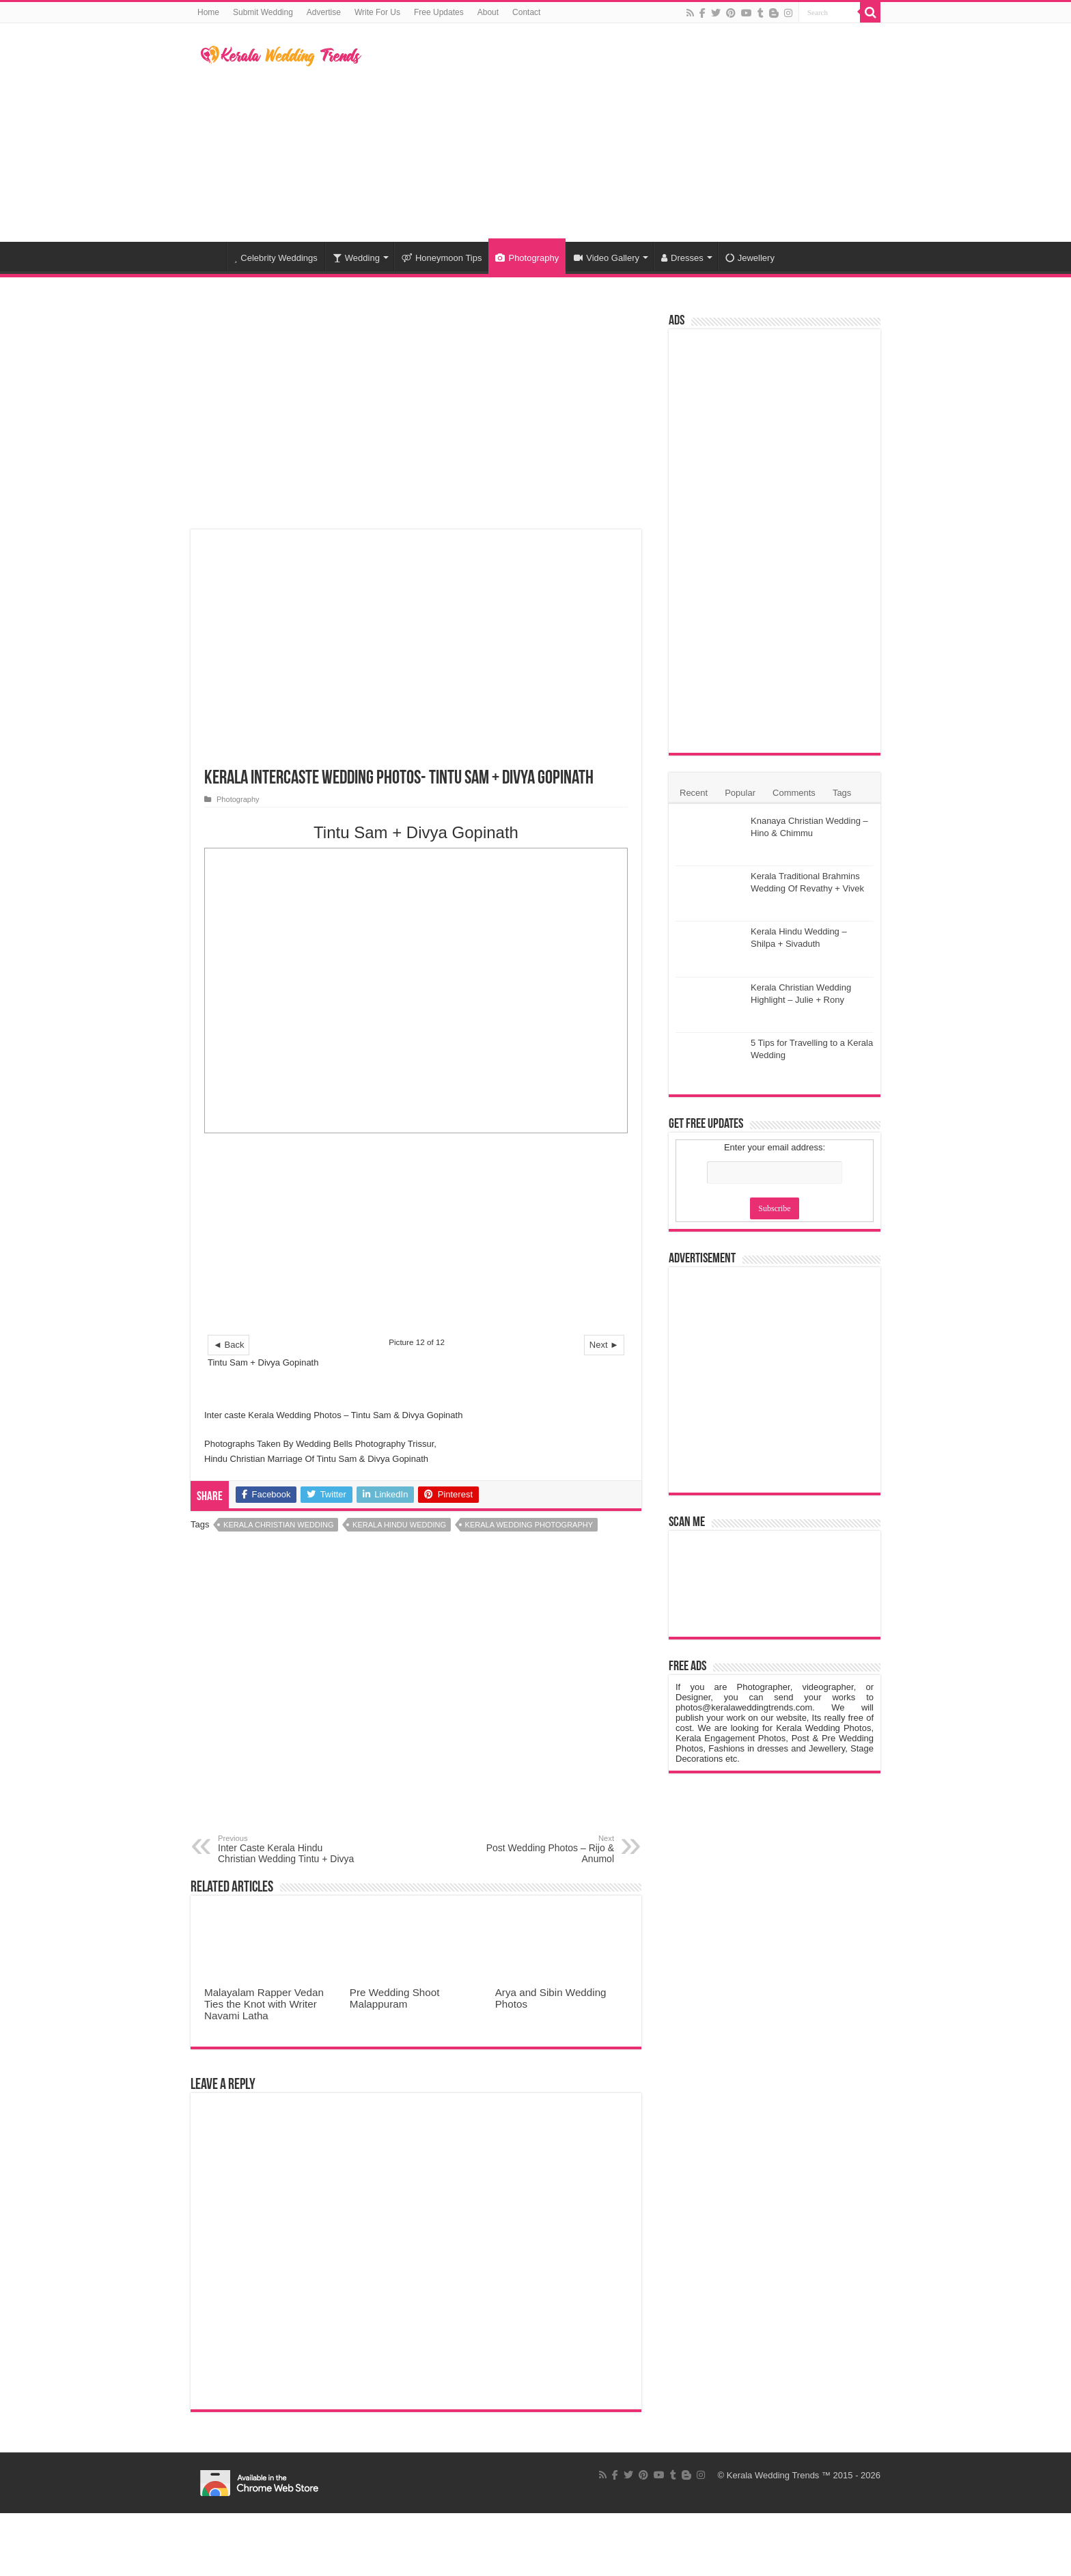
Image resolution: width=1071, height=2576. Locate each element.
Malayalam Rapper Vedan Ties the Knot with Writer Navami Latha (264, 2003)
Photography (527, 258)
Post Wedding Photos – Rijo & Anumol (544, 1849)
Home (208, 12)
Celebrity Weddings (276, 258)
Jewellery (750, 258)
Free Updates (439, 12)
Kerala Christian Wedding (278, 1525)
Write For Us (377, 12)
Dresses (682, 258)
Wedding (356, 258)
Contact (526, 12)
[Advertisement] (621, 132)
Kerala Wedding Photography (529, 1525)
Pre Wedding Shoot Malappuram (395, 1998)
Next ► (604, 1345)
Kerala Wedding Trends (773, 2475)
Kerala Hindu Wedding (399, 1525)
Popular (740, 793)
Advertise (324, 12)
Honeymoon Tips (442, 258)
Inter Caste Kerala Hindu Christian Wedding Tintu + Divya (288, 1849)
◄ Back (228, 1345)
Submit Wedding (263, 12)
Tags (842, 793)
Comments (794, 793)
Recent (694, 793)
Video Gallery (606, 258)
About (488, 12)
